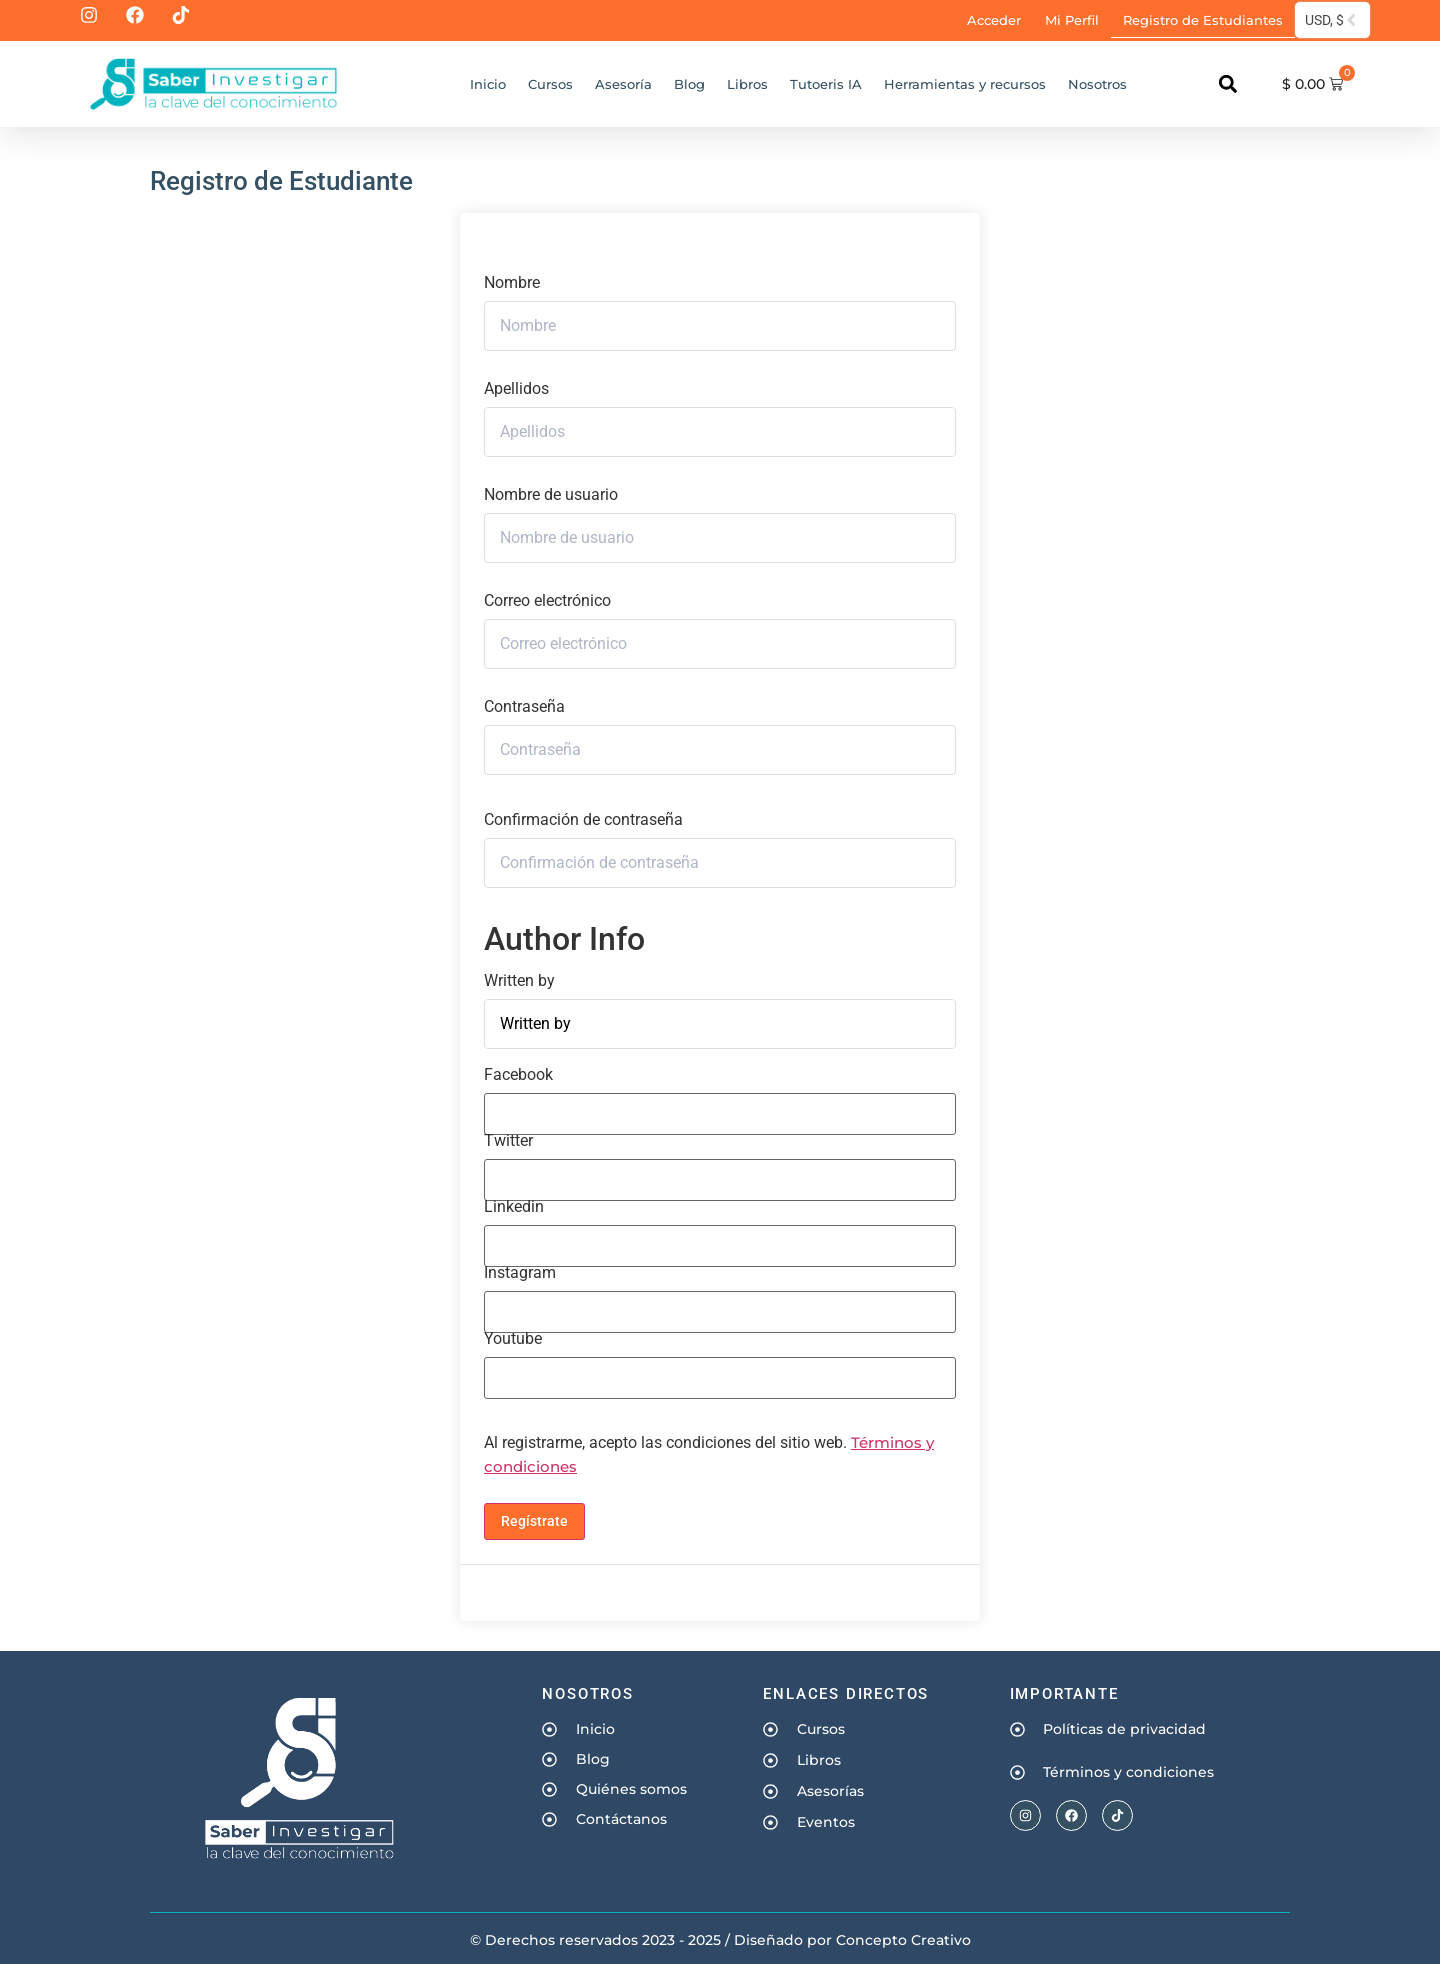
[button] (1227, 84)
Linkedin (514, 1207)
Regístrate (534, 1521)
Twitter (508, 1141)
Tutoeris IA (826, 84)
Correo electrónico (547, 601)
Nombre (512, 283)
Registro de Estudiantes (1203, 20)
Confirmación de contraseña (583, 820)
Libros (747, 84)
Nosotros (1097, 84)
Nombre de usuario (551, 495)
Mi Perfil (1072, 20)
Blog (689, 84)
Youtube (513, 1339)
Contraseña (524, 707)
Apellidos (516, 389)
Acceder (994, 20)
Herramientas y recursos (965, 84)
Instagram (520, 1273)
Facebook (518, 1075)
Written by (519, 981)
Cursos (550, 84)
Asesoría (623, 84)
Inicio (488, 84)
